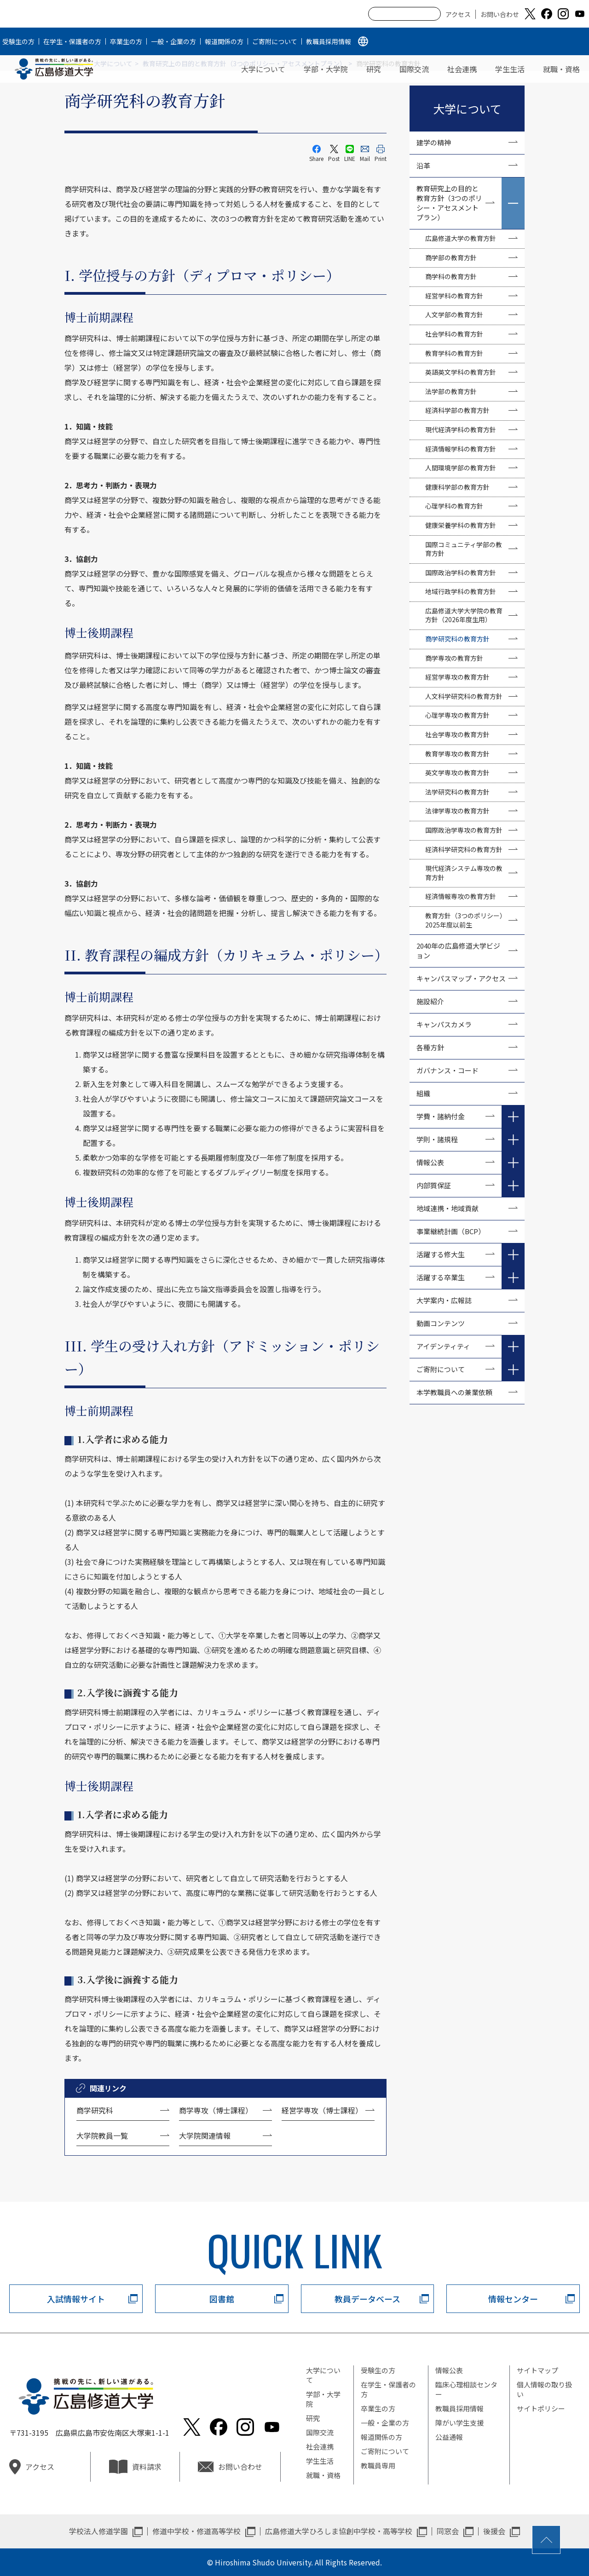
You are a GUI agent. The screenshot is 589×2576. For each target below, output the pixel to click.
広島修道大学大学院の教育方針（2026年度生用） (463, 615)
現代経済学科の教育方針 (460, 429)
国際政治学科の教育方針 (460, 572)
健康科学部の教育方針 (457, 487)
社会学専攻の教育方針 (457, 734)
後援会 (494, 2530)
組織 (423, 1093)
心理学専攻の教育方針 (457, 715)
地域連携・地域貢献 (447, 1208)
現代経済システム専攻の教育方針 (463, 873)
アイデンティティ (443, 1346)
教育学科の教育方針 (454, 353)
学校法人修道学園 (98, 2530)
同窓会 (448, 2530)
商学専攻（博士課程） (216, 2110)
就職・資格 (561, 68)
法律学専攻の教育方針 (457, 810)
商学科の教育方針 (451, 276)
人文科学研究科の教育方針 (463, 696)
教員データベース (367, 2299)
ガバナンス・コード (447, 1070)
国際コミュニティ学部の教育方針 (463, 549)
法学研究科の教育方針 (457, 791)
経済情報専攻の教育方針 (460, 896)
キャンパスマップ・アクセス (461, 978)
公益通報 (449, 2437)
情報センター (513, 2299)
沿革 (423, 165)
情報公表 (430, 1162)
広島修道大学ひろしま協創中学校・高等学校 (338, 2530)
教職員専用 (378, 2465)
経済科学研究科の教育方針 (463, 849)
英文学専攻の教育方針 (457, 772)
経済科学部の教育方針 (457, 410)
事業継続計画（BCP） (450, 1231)
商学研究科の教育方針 (457, 638)
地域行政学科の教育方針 (460, 591)
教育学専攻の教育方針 (457, 753)
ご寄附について (274, 41)
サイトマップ (537, 2370)
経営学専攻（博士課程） (322, 2110)
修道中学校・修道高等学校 (196, 2530)
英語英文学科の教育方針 (460, 372)
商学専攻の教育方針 (454, 658)
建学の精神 (433, 142)
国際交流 (414, 68)
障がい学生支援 (459, 2422)
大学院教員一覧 (102, 2135)
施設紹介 (430, 1001)
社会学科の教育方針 (454, 333)
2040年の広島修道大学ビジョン (458, 950)
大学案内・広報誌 (444, 1300)
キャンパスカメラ (444, 1024)
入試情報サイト (76, 2299)
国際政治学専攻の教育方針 (463, 830)
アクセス (458, 14)
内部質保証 (433, 1185)
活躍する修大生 (440, 1254)
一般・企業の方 (173, 41)
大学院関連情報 (205, 2135)
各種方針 (430, 1047)
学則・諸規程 (437, 1139)
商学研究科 (94, 2110)
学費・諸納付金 (440, 1116)
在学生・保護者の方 (72, 41)
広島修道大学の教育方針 (460, 238)
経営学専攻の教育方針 (457, 676)
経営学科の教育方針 (454, 295)
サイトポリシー (541, 2408)
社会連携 (462, 68)
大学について (263, 68)
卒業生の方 (126, 41)
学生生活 (510, 68)
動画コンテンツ (444, 1323)
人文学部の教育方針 (454, 314)
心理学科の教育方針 (454, 505)
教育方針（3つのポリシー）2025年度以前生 (465, 920)
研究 (373, 68)
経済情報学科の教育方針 (460, 448)
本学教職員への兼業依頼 (454, 1392)
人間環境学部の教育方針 (460, 467)
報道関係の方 (224, 41)
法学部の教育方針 (451, 391)
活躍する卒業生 (440, 1277)
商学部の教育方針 (451, 257)
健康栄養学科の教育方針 (460, 525)
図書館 (221, 2299)
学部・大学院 (326, 68)
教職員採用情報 (328, 41)
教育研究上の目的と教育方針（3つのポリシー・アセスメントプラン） (449, 202)
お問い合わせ (499, 14)
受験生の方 (18, 41)
